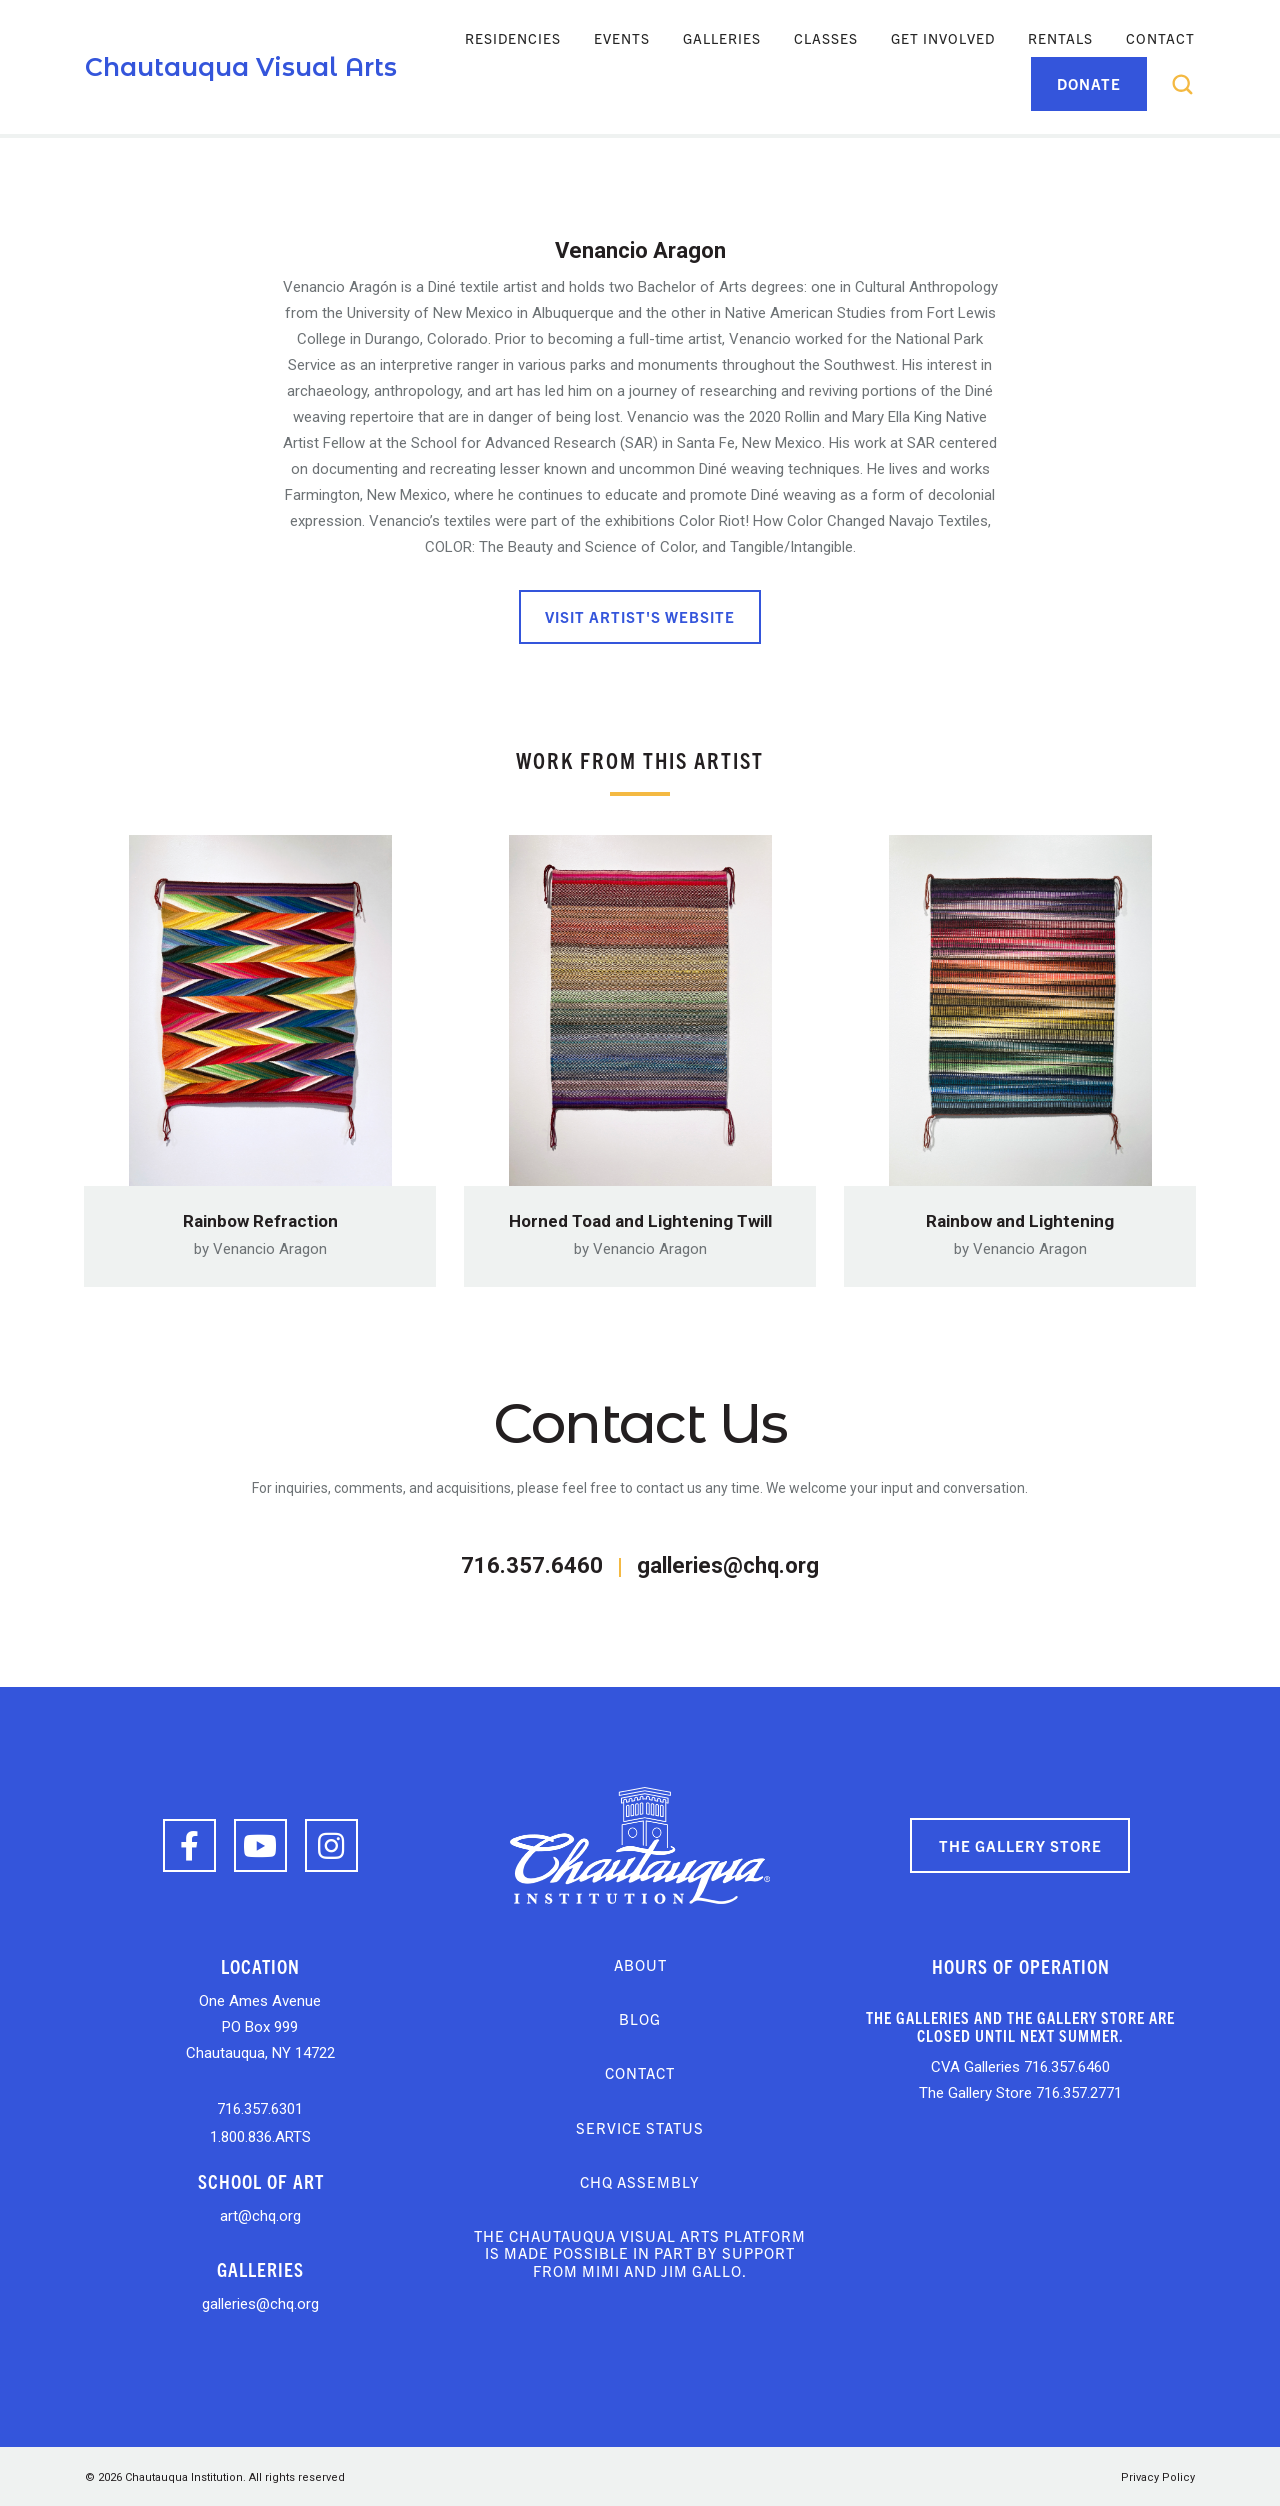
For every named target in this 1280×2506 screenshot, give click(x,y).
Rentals (1060, 38)
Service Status (640, 2123)
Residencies (513, 38)
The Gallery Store (1020, 1841)
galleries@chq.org (728, 1562)
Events (622, 38)
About (640, 1961)
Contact (1160, 38)
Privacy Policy (1158, 2474)
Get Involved (943, 38)
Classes (826, 38)
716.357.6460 (532, 1562)
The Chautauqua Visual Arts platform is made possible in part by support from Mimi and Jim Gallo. (640, 2250)
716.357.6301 (260, 2106)
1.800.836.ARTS (260, 2133)
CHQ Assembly (640, 2178)
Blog (640, 2015)
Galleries (722, 38)
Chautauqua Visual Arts (241, 67)
